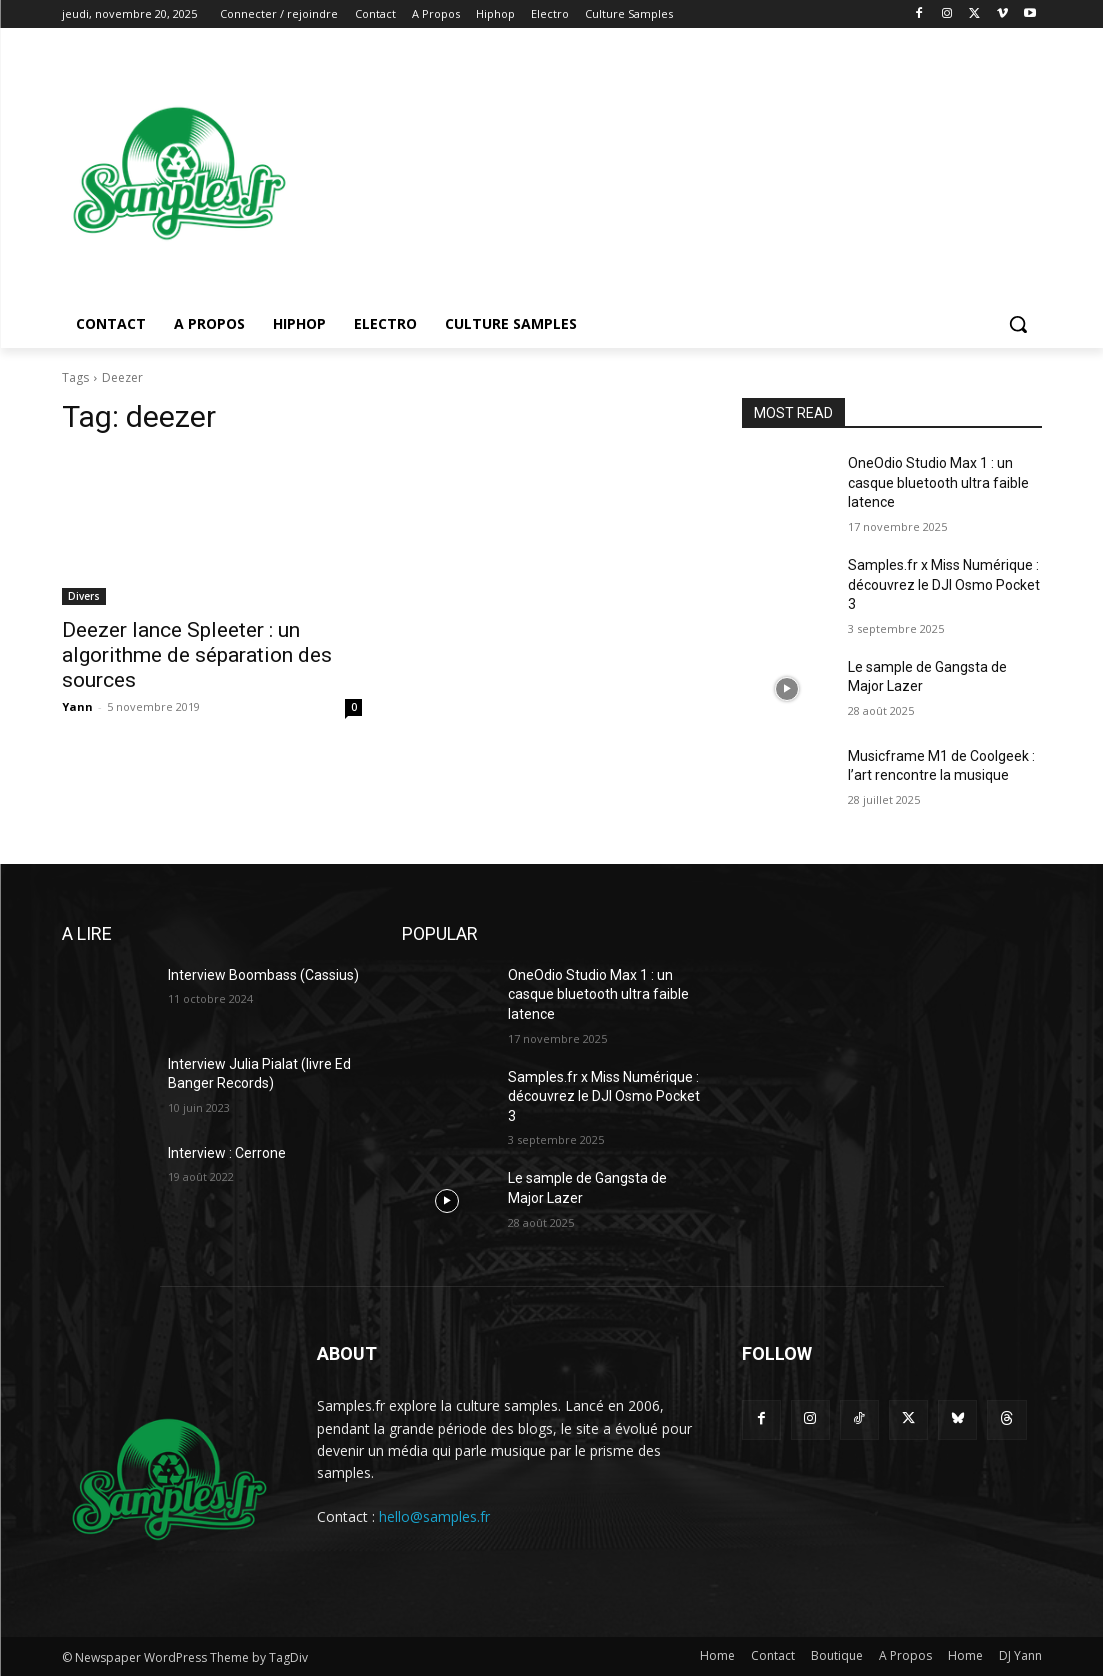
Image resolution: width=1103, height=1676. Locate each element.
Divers (84, 596)
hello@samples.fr (434, 1516)
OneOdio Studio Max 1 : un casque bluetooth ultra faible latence (938, 482)
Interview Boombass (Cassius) (263, 975)
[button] (1018, 324)
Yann (77, 706)
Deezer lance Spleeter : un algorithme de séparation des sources (197, 655)
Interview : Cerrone (227, 1153)
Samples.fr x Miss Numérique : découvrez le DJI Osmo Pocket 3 (944, 584)
